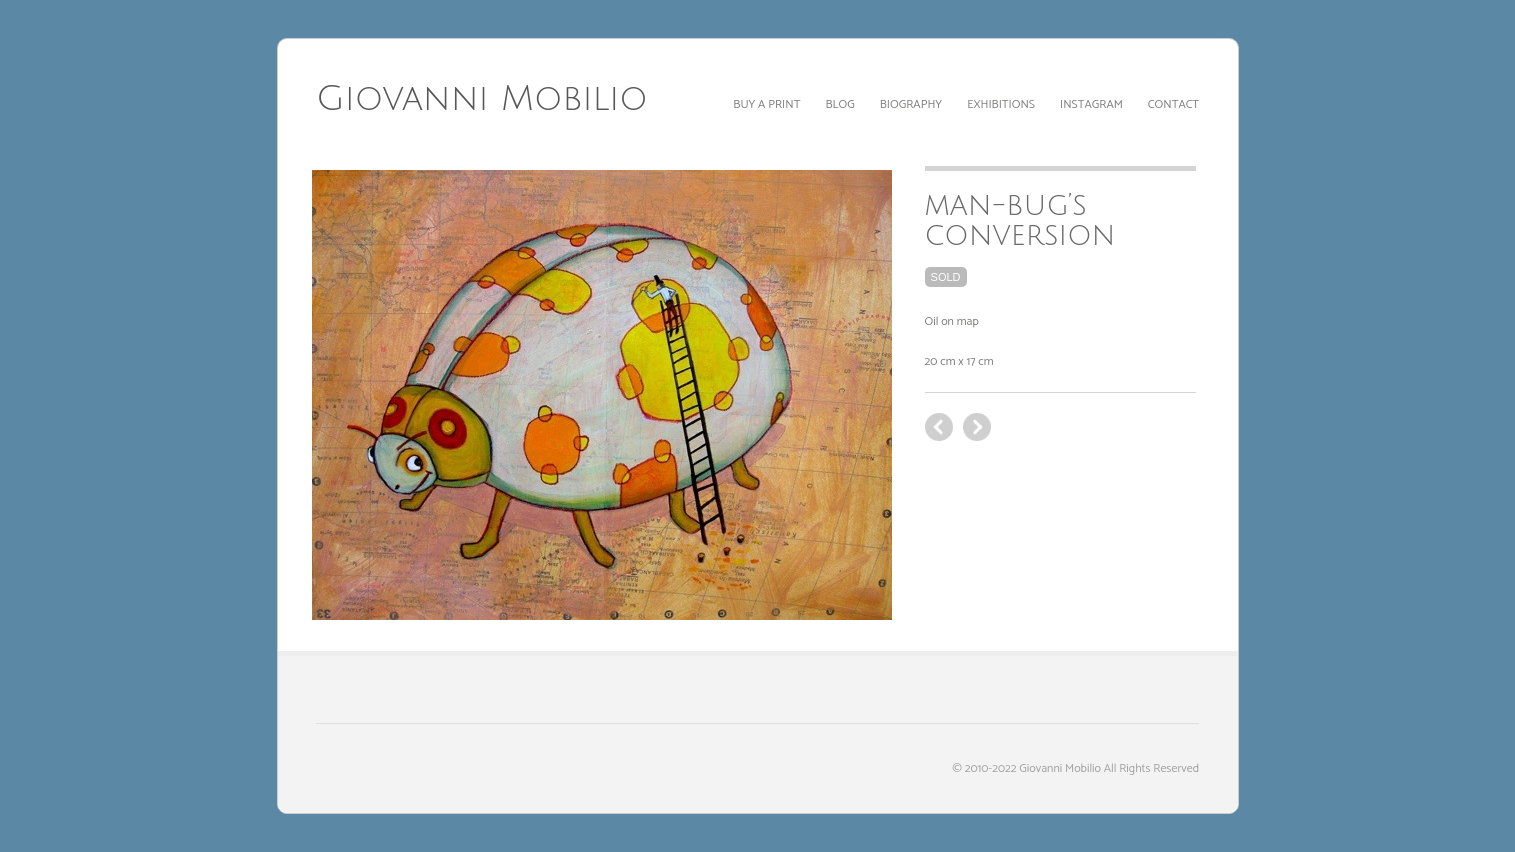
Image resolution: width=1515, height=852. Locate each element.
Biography (911, 104)
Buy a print (766, 104)
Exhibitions (1001, 104)
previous (977, 427)
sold (946, 277)
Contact (1173, 104)
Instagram (1091, 104)
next (939, 427)
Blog (839, 104)
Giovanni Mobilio (482, 99)
